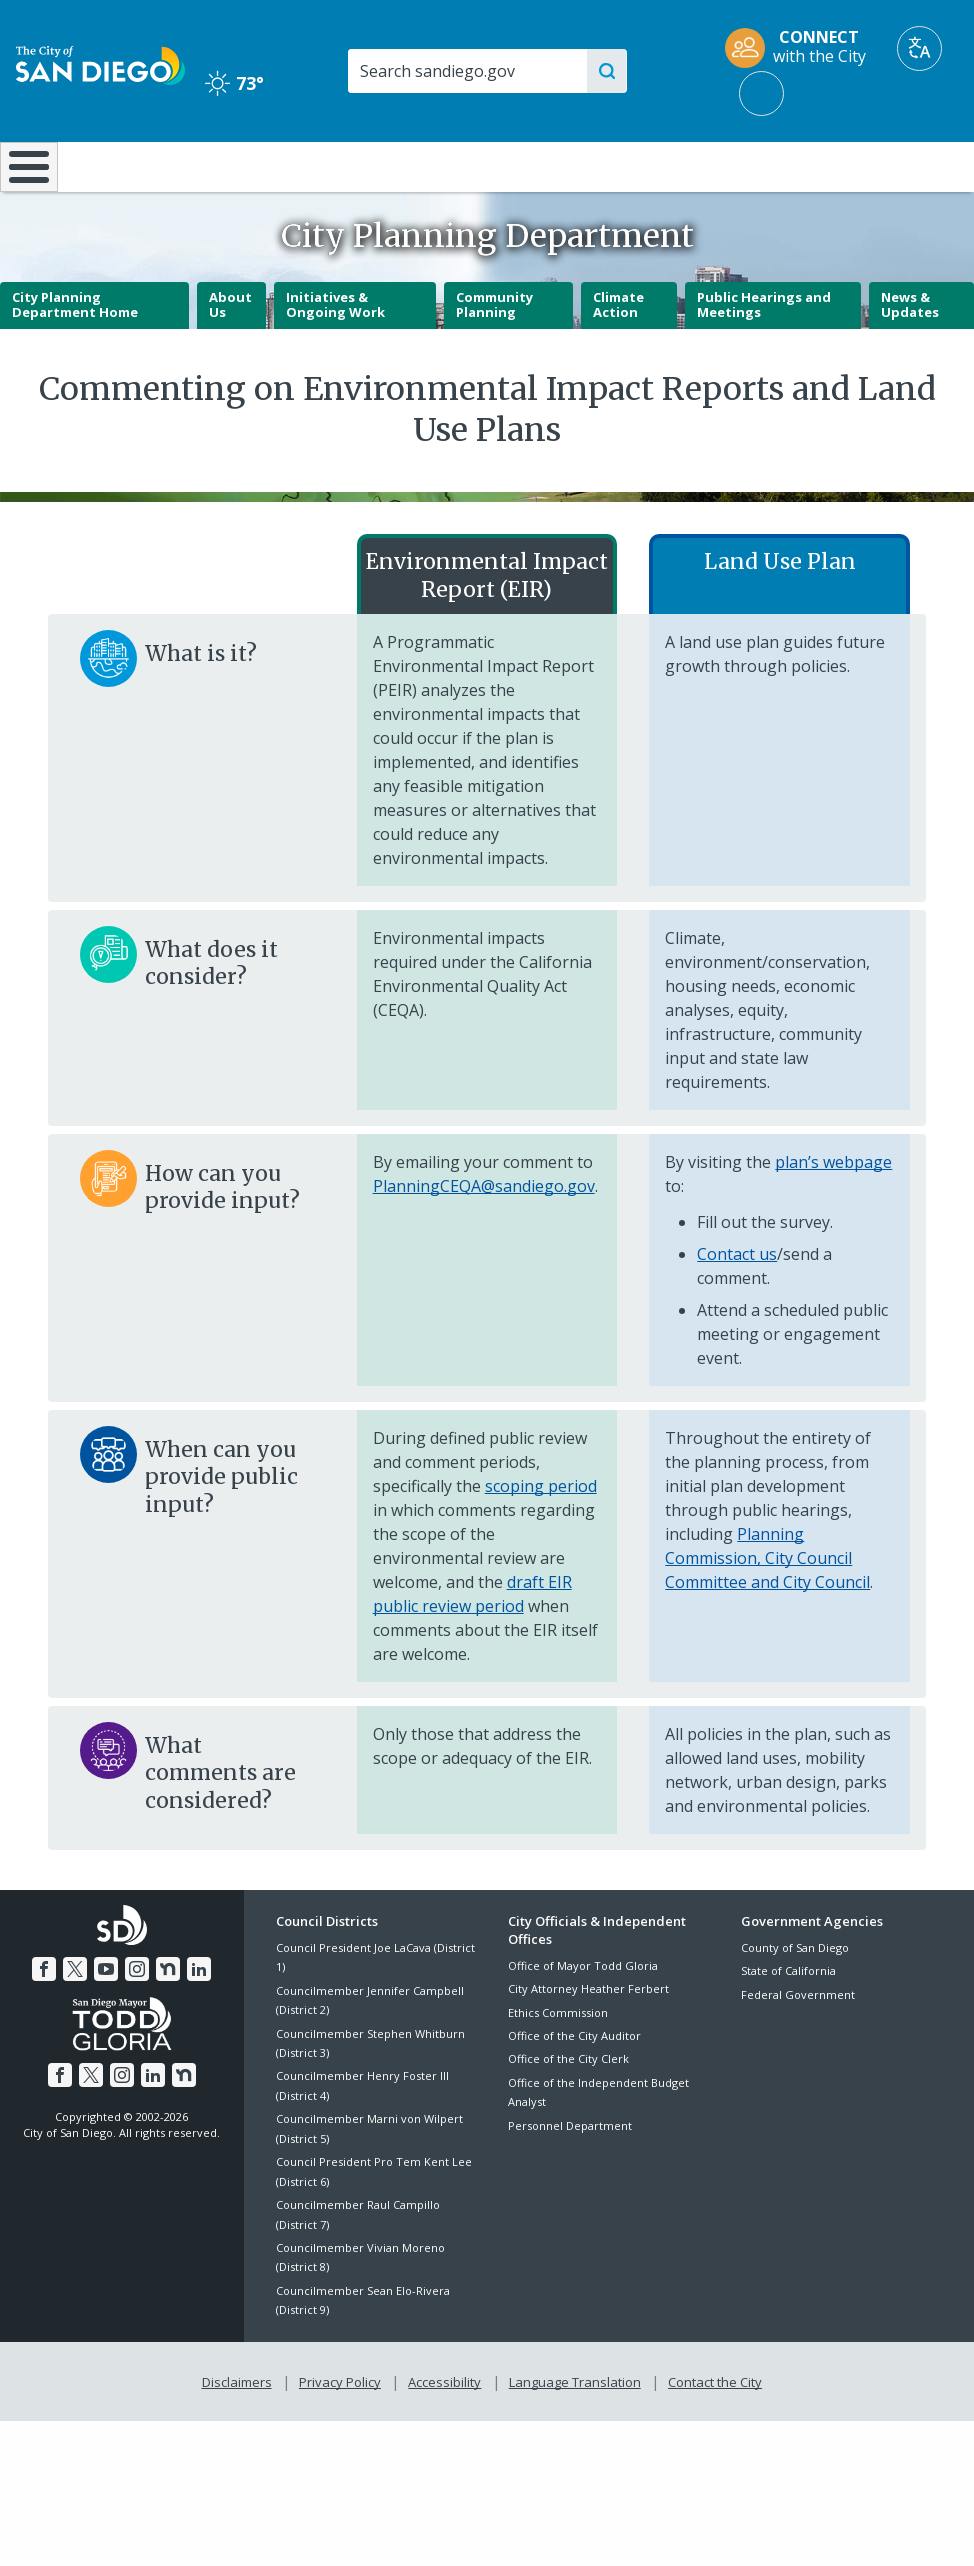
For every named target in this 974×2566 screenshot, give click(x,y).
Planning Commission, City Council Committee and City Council (767, 1610)
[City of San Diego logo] (100, 64)
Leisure (126, 165)
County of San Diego (795, 2000)
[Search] (468, 71)
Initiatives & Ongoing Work (335, 357)
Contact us (737, 1306)
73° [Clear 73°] (234, 83)
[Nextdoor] (166, 2019)
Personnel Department (570, 2178)
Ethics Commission (558, 2064)
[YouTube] (107, 2019)
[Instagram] (137, 2019)
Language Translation (573, 2432)
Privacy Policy (342, 2432)
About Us (230, 357)
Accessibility (444, 2432)
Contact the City (711, 2432)
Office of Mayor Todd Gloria (583, 2018)
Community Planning (494, 357)
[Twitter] (77, 2019)
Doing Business (421, 175)
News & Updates (910, 357)
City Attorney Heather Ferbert (588, 2041)
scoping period (541, 1538)
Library (570, 165)
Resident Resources (277, 175)
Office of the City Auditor (574, 2088)
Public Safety (731, 165)
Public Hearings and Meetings (764, 357)
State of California (788, 2023)
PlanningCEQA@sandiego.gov (484, 1238)
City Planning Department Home (75, 357)
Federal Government (798, 2046)
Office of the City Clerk (568, 2111)
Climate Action (618, 357)
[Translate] (919, 48)
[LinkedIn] (196, 2019)
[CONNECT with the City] (802, 48)
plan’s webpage (833, 1214)
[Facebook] (48, 2019)
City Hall (893, 165)
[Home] (25, 193)
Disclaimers (241, 2432)
